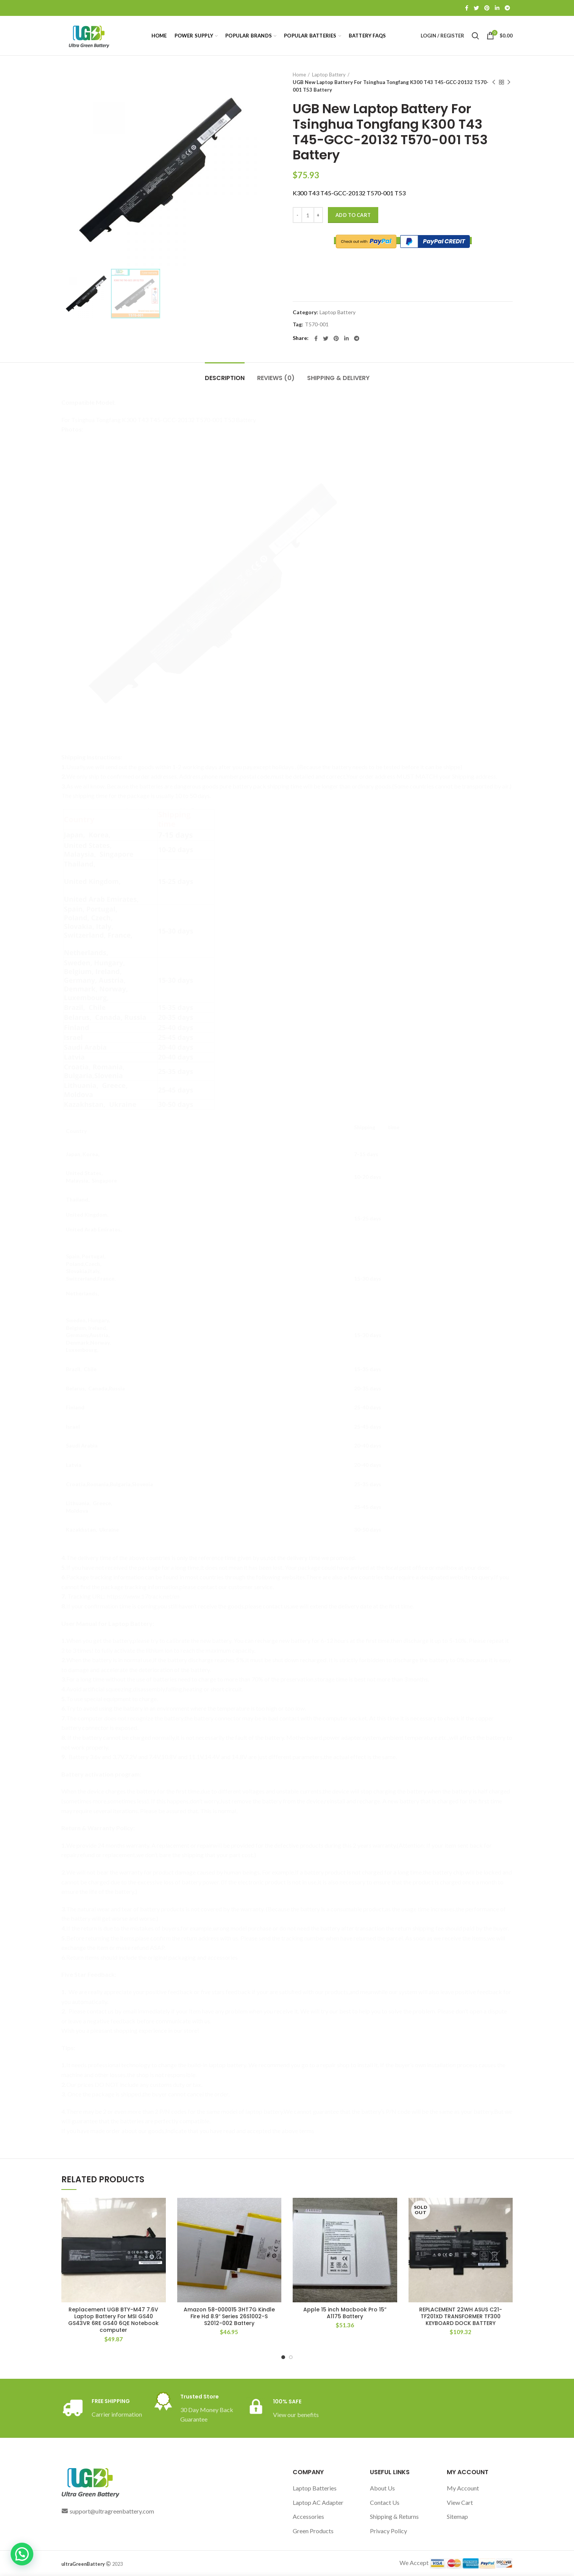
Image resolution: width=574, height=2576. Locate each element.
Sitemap (457, 2516)
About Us (382, 2488)
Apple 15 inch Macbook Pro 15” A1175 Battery (345, 2313)
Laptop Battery (329, 75)
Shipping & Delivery (338, 378)
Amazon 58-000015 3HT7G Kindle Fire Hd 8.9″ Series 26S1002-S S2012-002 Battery (229, 2316)
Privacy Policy (388, 2530)
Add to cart (353, 215)
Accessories (308, 2516)
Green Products (313, 2530)
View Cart (460, 2502)
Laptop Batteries (315, 2488)
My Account (463, 2488)
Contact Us (384, 2502)
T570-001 (317, 324)
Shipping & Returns (394, 2516)
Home (299, 75)
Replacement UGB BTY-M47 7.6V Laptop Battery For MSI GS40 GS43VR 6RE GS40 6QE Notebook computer (113, 2320)
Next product (509, 82)
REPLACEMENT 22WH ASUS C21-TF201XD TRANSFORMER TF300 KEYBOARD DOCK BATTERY (460, 2316)
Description (225, 378)
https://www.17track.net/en (143, 1596)
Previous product (493, 82)
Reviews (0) (276, 378)
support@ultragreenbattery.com (112, 2511)
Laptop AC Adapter (318, 2502)
